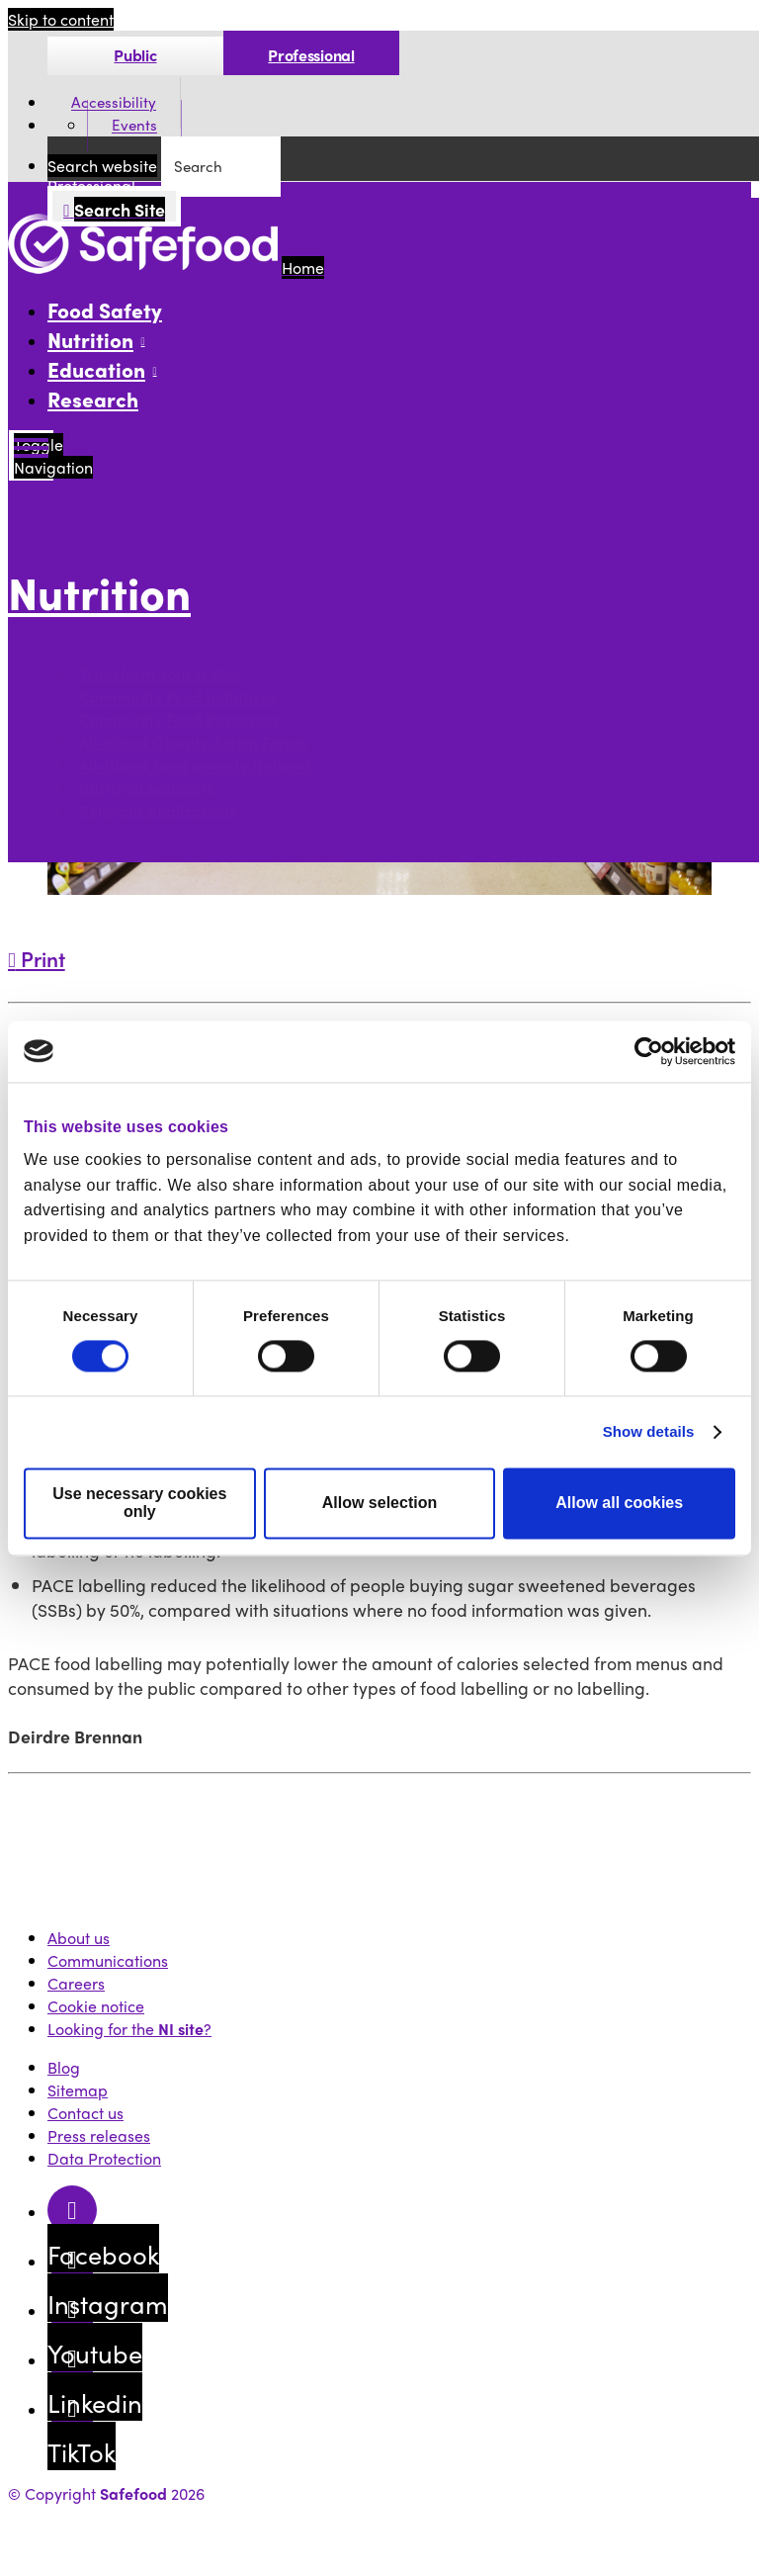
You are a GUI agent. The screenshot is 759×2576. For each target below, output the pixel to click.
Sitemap (77, 2090)
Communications (107, 1960)
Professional (311, 55)
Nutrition (99, 592)
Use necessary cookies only (139, 1502)
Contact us (85, 2112)
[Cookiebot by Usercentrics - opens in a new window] (648, 1051)
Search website (102, 165)
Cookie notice (95, 2006)
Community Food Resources (179, 719)
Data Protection (104, 2158)
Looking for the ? (129, 2028)
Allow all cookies (619, 1502)
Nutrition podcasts (146, 787)
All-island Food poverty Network (196, 765)
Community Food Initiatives (178, 696)
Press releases (98, 2135)
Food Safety (104, 309)
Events (134, 125)
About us (78, 1937)
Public (135, 55)
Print (36, 958)
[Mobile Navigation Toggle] (31, 455)
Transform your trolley (160, 674)
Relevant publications (157, 810)
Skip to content (61, 19)
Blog (63, 2067)
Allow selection (379, 1502)
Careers (76, 1983)
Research (92, 398)
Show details (649, 1431)
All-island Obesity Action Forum (193, 742)
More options (60, 635)
